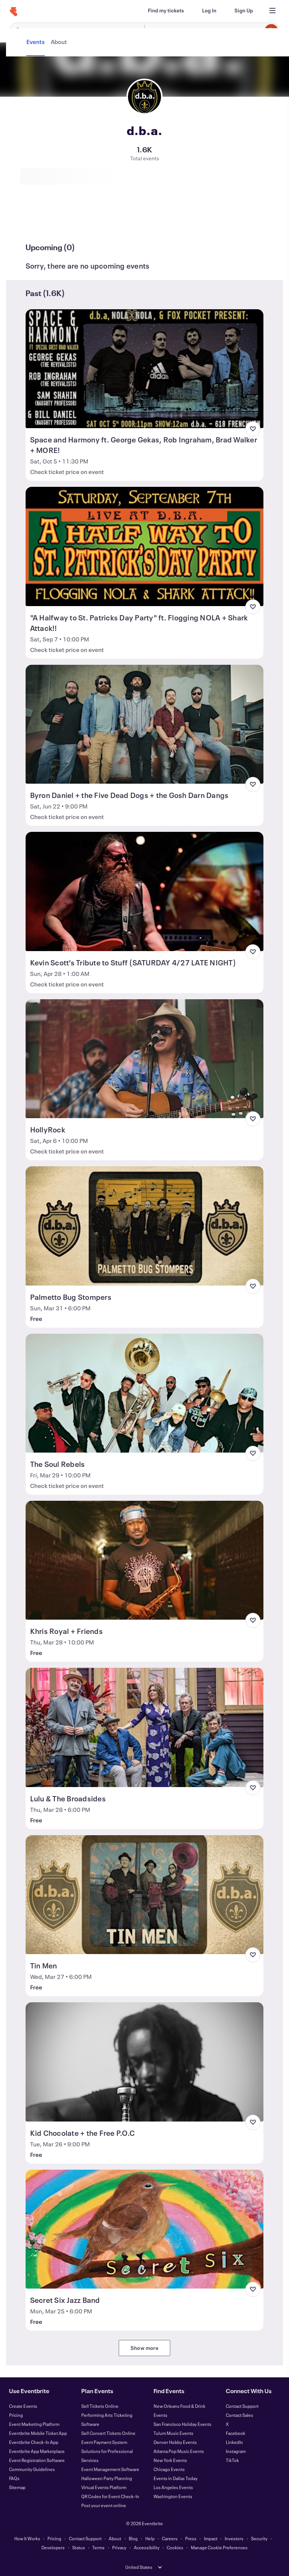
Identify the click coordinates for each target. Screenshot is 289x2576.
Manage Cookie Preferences (219, 2547)
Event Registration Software (37, 2460)
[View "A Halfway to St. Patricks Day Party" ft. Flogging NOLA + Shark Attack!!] (145, 546)
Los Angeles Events (173, 2487)
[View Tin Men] (145, 1894)
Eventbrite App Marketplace (37, 2451)
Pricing (16, 2415)
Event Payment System (104, 2442)
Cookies (175, 2547)
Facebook (235, 2433)
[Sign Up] (243, 10)
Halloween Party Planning (106, 2478)
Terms (98, 2547)
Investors (234, 2538)
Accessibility (147, 2547)
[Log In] (209, 10)
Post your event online (103, 2505)
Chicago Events (169, 2469)
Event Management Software (110, 2469)
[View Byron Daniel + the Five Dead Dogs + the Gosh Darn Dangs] (145, 724)
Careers (170, 2538)
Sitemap (17, 2487)
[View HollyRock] (145, 1058)
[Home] (13, 11)
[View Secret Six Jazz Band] (145, 2229)
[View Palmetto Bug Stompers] (145, 1225)
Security (259, 2538)
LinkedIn (234, 2442)
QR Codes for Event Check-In (110, 2496)
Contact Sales (239, 2415)
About (115, 2538)
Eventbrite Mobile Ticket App (38, 2433)
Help (150, 2538)
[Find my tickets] (166, 10)
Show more (144, 2347)
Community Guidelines (32, 2469)
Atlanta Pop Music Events (179, 2451)
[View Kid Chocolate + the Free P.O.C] (145, 2061)
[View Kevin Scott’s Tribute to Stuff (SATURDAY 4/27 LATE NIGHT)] (145, 891)
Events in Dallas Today (176, 2478)
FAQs (14, 2478)
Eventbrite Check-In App (33, 2442)
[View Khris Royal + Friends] (145, 1560)
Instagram (236, 2451)
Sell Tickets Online (100, 2406)
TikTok (232, 2460)
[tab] (36, 220)
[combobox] (211, 31)
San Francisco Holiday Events (182, 2424)
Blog (133, 2538)
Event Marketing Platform (34, 2424)
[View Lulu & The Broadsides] (145, 1727)
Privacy (119, 2547)
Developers (53, 2547)
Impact (211, 2538)
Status (78, 2547)
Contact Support (242, 2406)
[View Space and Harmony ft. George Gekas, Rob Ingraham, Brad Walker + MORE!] (145, 368)
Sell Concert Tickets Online (108, 2433)
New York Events (170, 2460)
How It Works (27, 2538)
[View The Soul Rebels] (145, 1393)
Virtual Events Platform (103, 2487)
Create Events (23, 2406)
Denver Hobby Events (175, 2442)
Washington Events (173, 2496)
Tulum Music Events (173, 2433)
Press (190, 2538)
